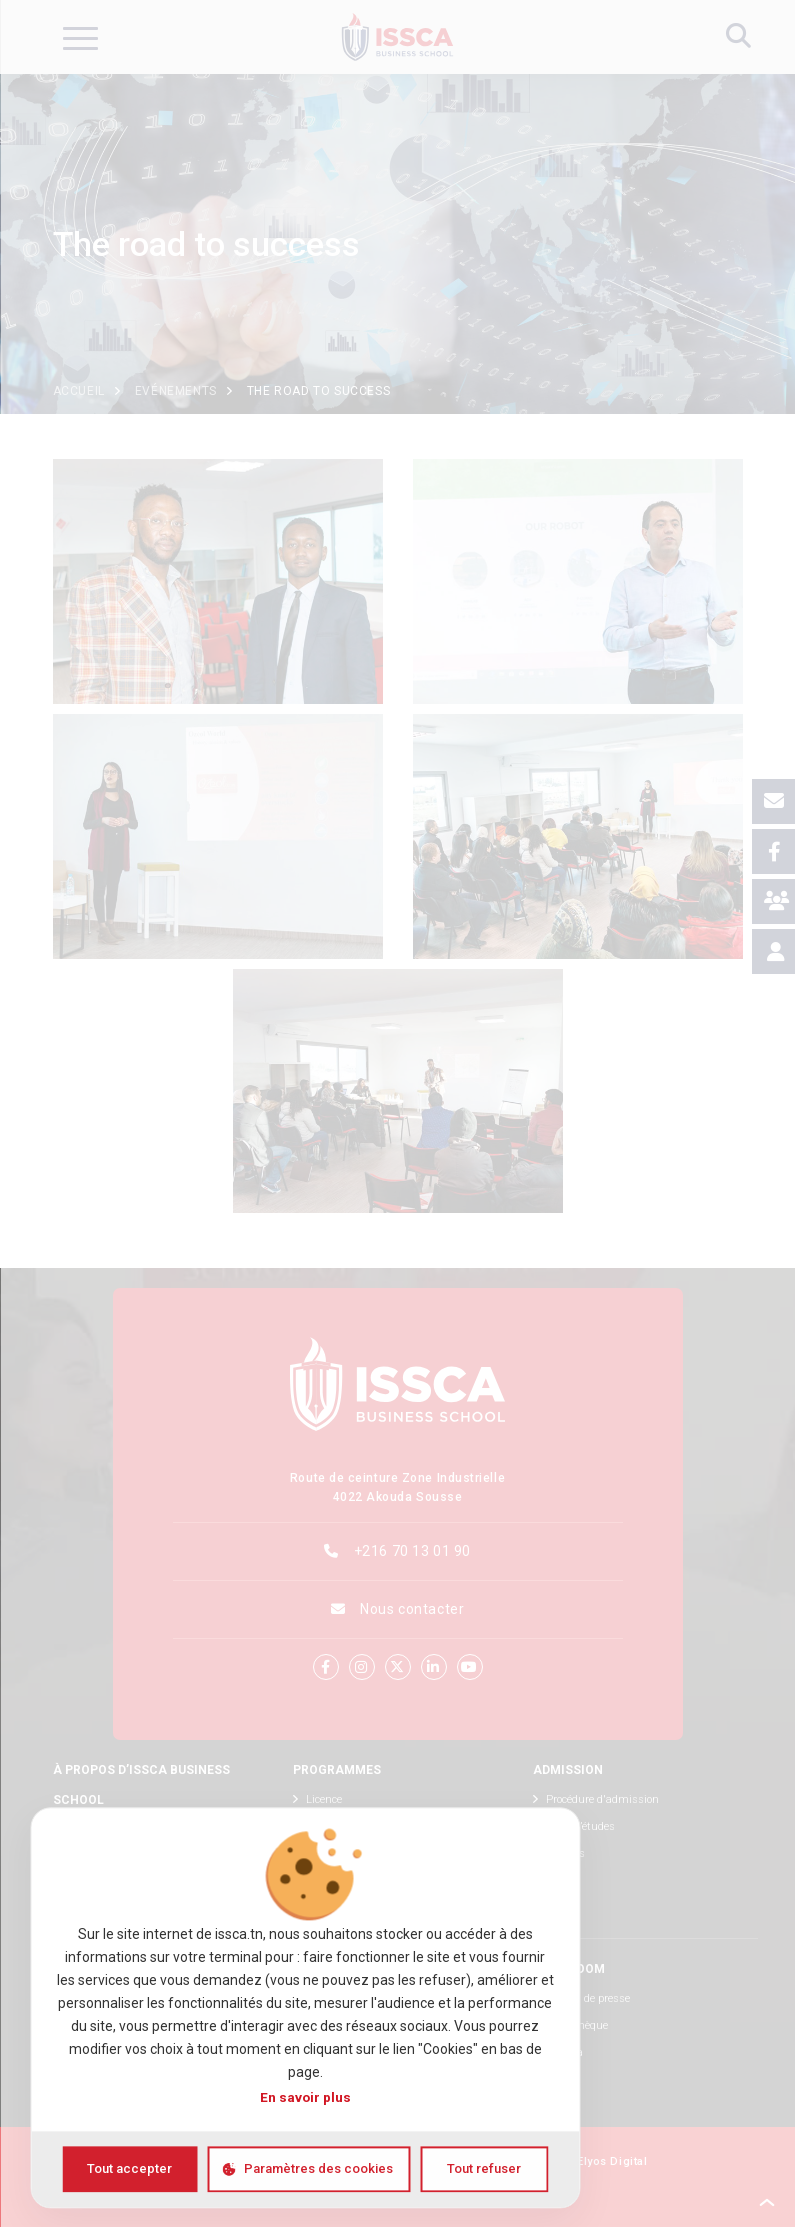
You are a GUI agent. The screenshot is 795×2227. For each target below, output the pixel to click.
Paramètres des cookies (318, 2168)
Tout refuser (484, 2168)
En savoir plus (305, 2097)
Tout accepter (129, 2168)
